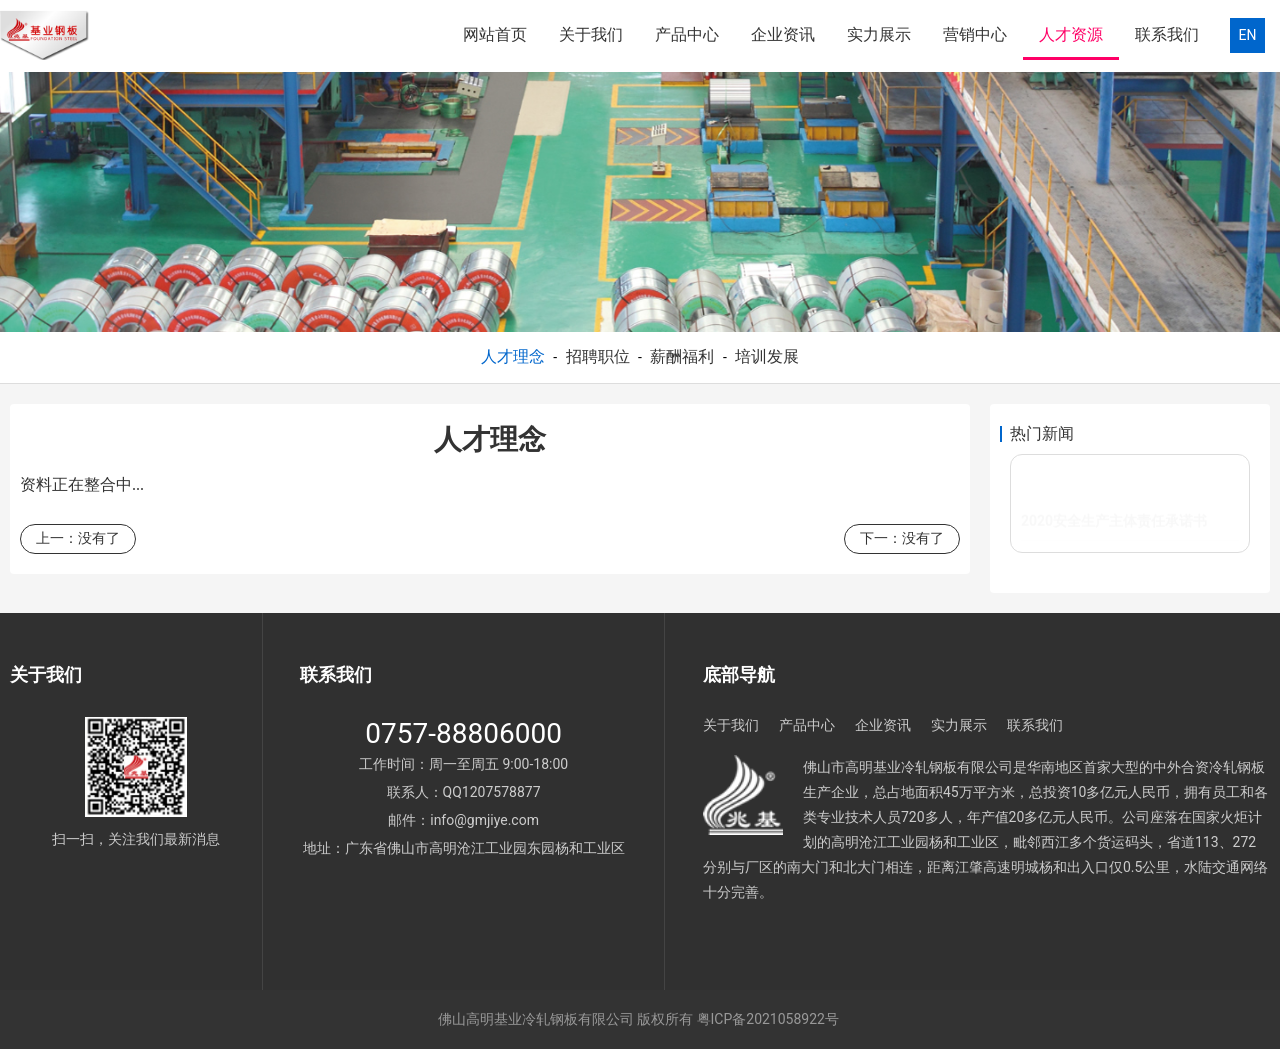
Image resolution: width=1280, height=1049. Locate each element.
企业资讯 (783, 34)
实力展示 (879, 34)
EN (1248, 35)
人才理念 (513, 356)
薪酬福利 (682, 356)
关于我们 (591, 34)
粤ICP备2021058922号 (768, 1019)
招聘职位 (598, 356)
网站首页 (495, 34)
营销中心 (975, 34)
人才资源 (1071, 34)
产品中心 (687, 34)
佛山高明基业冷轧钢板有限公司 (536, 1019)
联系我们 (1167, 34)
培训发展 (767, 356)
